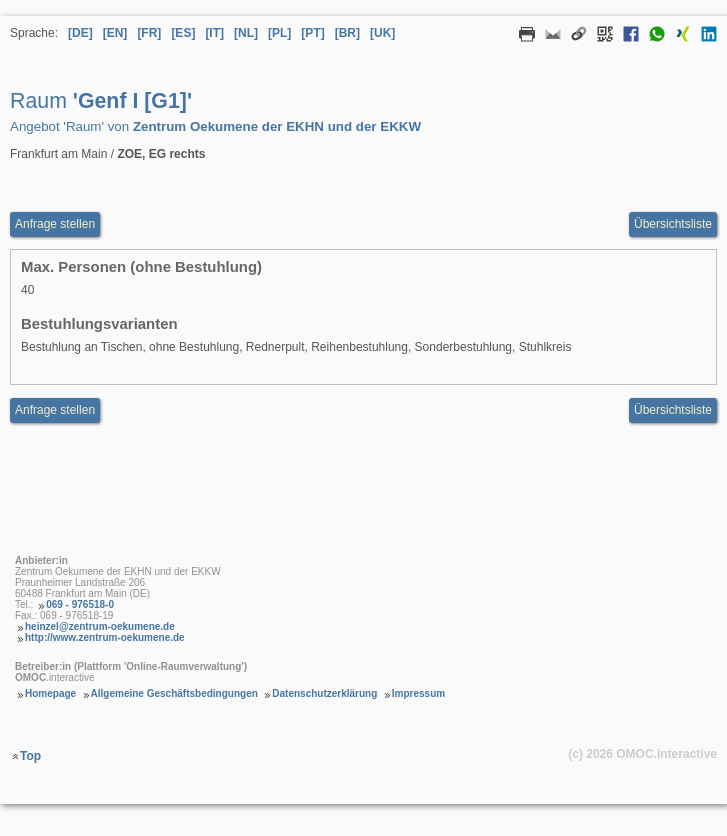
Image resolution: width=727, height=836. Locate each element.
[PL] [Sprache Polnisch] (279, 33)
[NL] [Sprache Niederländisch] (246, 33)
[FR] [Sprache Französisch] (149, 33)
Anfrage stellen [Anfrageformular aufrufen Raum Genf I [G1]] (55, 224)
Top (30, 756)
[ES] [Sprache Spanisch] (183, 33)
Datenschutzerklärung (324, 693)
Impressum (418, 693)
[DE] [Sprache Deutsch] (80, 33)
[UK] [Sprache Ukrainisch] (382, 33)
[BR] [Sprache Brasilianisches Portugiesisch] (347, 33)
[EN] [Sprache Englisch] (115, 33)
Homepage (50, 693)
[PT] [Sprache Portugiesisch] (312, 33)
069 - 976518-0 (80, 604)
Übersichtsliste (673, 224)
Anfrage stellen (55, 410)
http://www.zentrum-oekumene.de (105, 637)
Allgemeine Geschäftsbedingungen (174, 693)
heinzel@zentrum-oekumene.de (100, 626)
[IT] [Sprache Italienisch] (214, 33)
